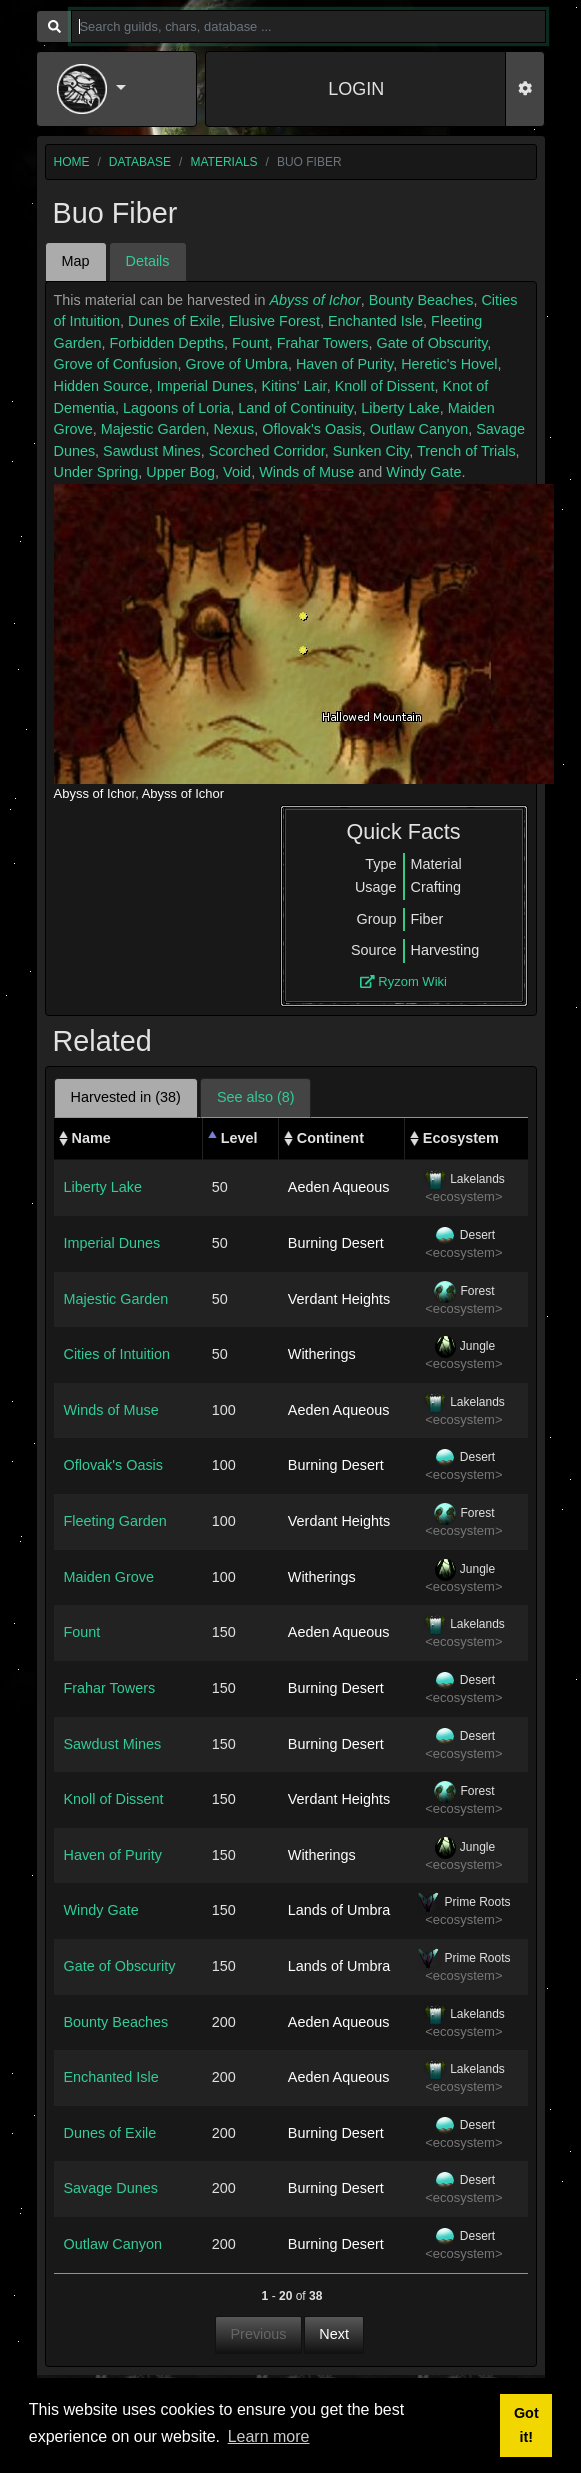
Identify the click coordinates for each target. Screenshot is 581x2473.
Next (334, 2334)
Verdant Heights (339, 1299)
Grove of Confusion (116, 364)
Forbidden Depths (167, 343)
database (140, 162)
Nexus (233, 429)
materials (223, 162)
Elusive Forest (274, 321)
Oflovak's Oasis (312, 429)
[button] (117, 89)
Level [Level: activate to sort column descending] (239, 1138)
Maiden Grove (109, 1577)
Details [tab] (148, 261)
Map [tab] (76, 261)
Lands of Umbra (339, 1910)
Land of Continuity (295, 408)
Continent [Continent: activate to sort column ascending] (330, 1138)
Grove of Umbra (237, 364)
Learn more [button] (269, 2436)
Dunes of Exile (174, 321)
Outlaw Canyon (419, 429)
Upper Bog (180, 472)
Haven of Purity (344, 364)
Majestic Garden (153, 429)
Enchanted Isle (375, 321)
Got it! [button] (526, 2425)
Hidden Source (101, 386)
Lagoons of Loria (176, 408)
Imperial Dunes (205, 386)
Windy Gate (423, 472)
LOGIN (356, 89)
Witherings (322, 1354)
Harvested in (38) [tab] (126, 1097)
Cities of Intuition (117, 1354)
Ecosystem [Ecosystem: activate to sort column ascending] (461, 1138)
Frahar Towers (323, 343)
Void (237, 472)
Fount (250, 343)
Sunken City (371, 451)
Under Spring (96, 472)
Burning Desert (336, 1243)
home (72, 162)
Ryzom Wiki (403, 981)
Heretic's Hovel (449, 364)
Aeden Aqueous (339, 1187)
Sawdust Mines (152, 451)
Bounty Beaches (421, 300)
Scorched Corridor (267, 451)
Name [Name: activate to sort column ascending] (91, 1138)
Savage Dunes (111, 2188)
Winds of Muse (306, 472)
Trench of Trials (466, 451)
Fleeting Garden (115, 1521)
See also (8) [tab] (256, 1097)
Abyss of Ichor (314, 300)
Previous (259, 2334)
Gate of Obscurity (431, 343)
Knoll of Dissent (385, 386)
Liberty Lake (400, 408)
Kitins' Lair (293, 386)
